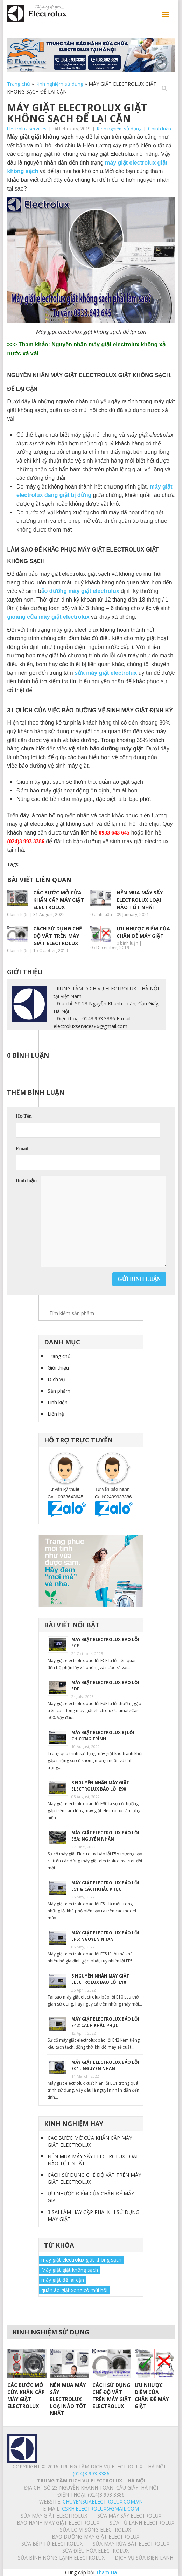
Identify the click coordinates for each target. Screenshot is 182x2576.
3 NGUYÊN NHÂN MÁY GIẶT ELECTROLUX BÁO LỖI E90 (100, 1786)
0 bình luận (159, 128)
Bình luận (26, 1180)
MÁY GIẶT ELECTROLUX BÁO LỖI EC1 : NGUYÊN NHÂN (105, 2065)
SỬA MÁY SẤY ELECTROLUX (129, 2515)
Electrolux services (27, 128)
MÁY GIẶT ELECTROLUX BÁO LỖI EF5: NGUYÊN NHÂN (105, 1936)
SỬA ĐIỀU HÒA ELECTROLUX (95, 2550)
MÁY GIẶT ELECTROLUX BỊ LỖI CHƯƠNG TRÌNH (102, 1736)
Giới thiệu (58, 1367)
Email (22, 1148)
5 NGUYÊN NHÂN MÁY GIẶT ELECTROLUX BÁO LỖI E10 (100, 1979)
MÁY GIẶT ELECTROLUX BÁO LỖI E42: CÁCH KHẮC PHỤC (105, 2022)
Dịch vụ (56, 1379)
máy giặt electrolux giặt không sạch (81, 2259)
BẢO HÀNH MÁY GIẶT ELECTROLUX (58, 2522)
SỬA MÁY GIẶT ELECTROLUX (54, 2515)
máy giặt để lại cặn (62, 2280)
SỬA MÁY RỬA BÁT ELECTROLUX (131, 2543)
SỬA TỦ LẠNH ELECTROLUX (142, 2522)
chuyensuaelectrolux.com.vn (103, 2501)
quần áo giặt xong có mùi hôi (74, 2290)
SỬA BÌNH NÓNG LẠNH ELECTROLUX (61, 2557)
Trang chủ (18, 84)
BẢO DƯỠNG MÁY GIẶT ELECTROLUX (95, 2536)
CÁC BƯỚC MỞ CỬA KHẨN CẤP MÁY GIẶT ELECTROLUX (90, 2141)
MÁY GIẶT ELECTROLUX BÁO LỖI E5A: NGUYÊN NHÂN (105, 1836)
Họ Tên (23, 1116)
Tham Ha (106, 2572)
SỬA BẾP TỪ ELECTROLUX (52, 2543)
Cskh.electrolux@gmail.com (100, 2508)
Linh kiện (58, 1402)
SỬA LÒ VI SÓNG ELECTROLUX (95, 2529)
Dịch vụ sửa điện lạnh (144, 2557)
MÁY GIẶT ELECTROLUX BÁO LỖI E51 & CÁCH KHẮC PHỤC (105, 1886)
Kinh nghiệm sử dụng (59, 84)
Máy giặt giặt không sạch (69, 2269)
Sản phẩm (59, 1390)
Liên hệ (56, 1414)
